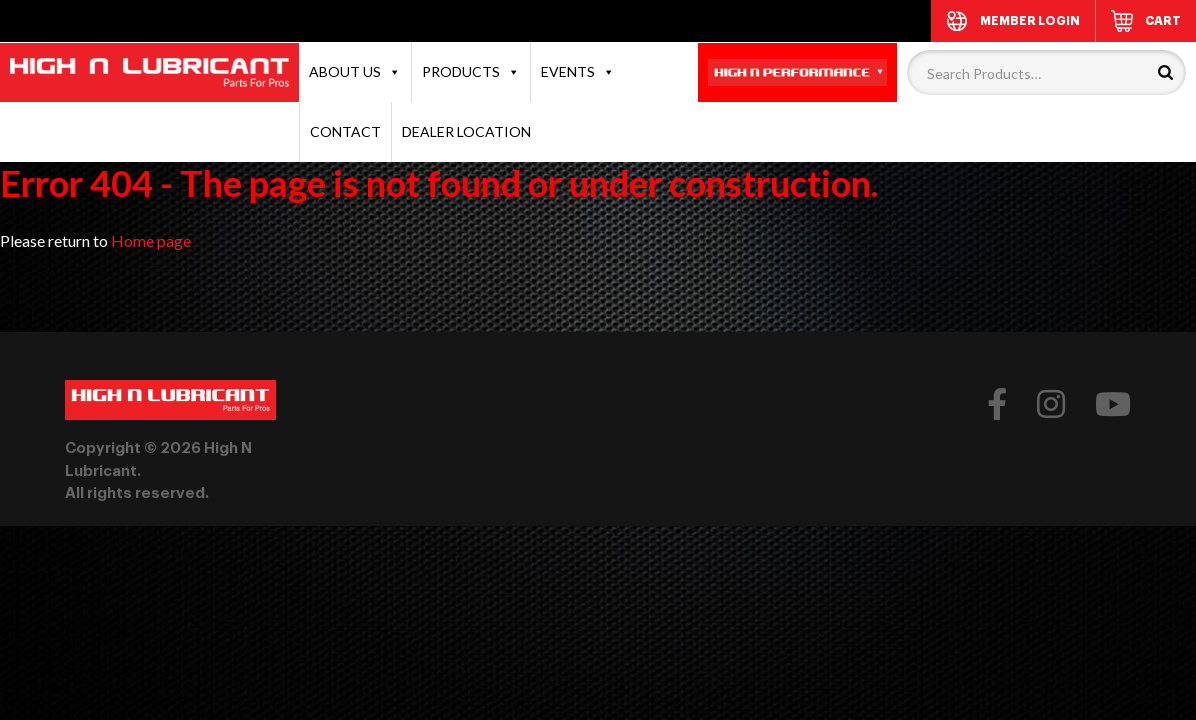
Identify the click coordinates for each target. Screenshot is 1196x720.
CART (1163, 21)
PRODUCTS (471, 71)
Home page (151, 240)
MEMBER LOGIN (1030, 21)
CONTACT (345, 131)
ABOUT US (355, 71)
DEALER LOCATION (466, 131)
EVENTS (578, 71)
